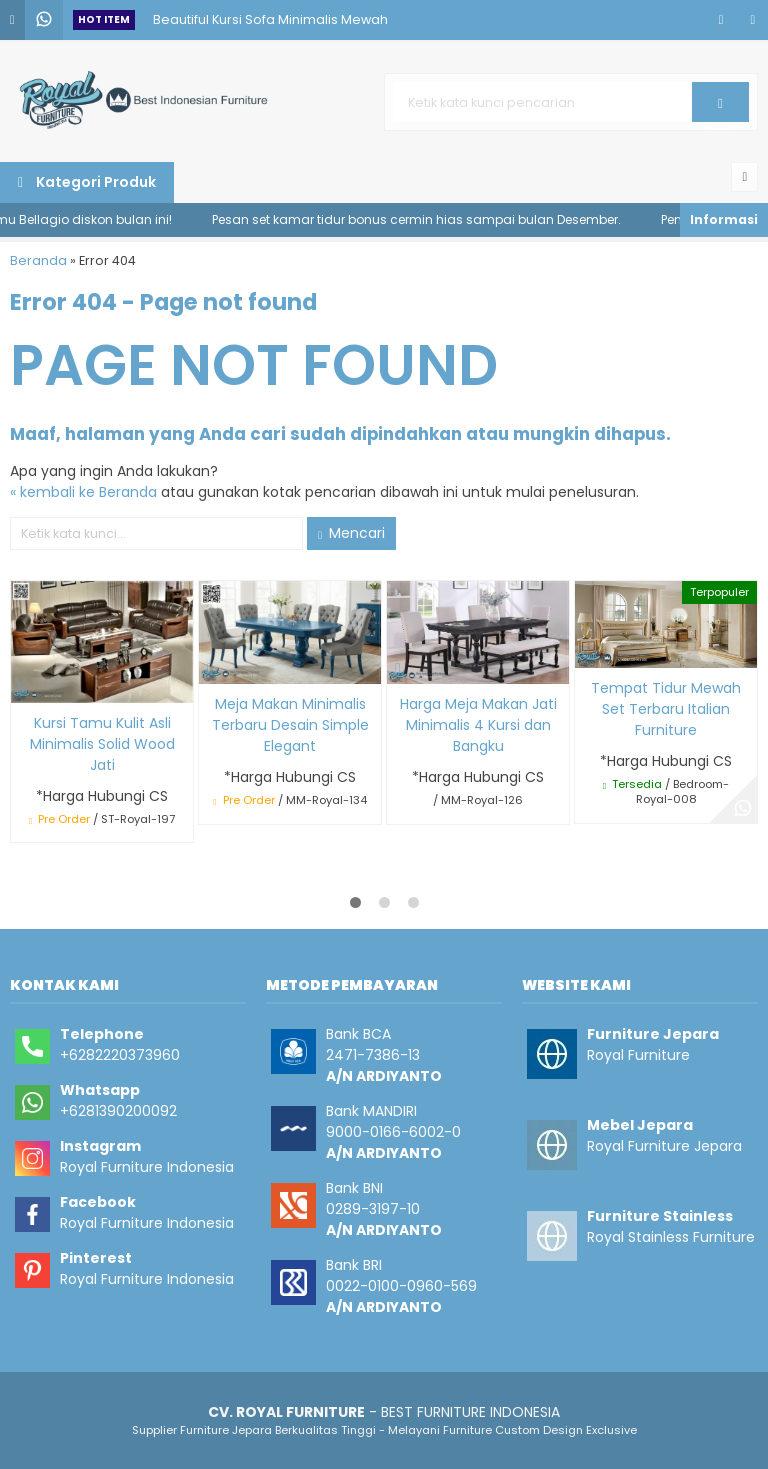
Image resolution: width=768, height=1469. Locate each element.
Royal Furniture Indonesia (147, 1167)
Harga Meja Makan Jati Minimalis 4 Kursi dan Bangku (478, 725)
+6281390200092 (118, 1111)
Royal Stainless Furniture (671, 1237)
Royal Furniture (638, 1055)
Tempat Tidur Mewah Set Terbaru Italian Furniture (666, 709)
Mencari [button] (351, 533)
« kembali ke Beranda (83, 492)
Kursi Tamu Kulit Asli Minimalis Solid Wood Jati (102, 744)
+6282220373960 (120, 1055)
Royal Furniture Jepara (664, 1146)
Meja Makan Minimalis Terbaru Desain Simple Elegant (290, 725)
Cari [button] (720, 109)
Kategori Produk (87, 182)
